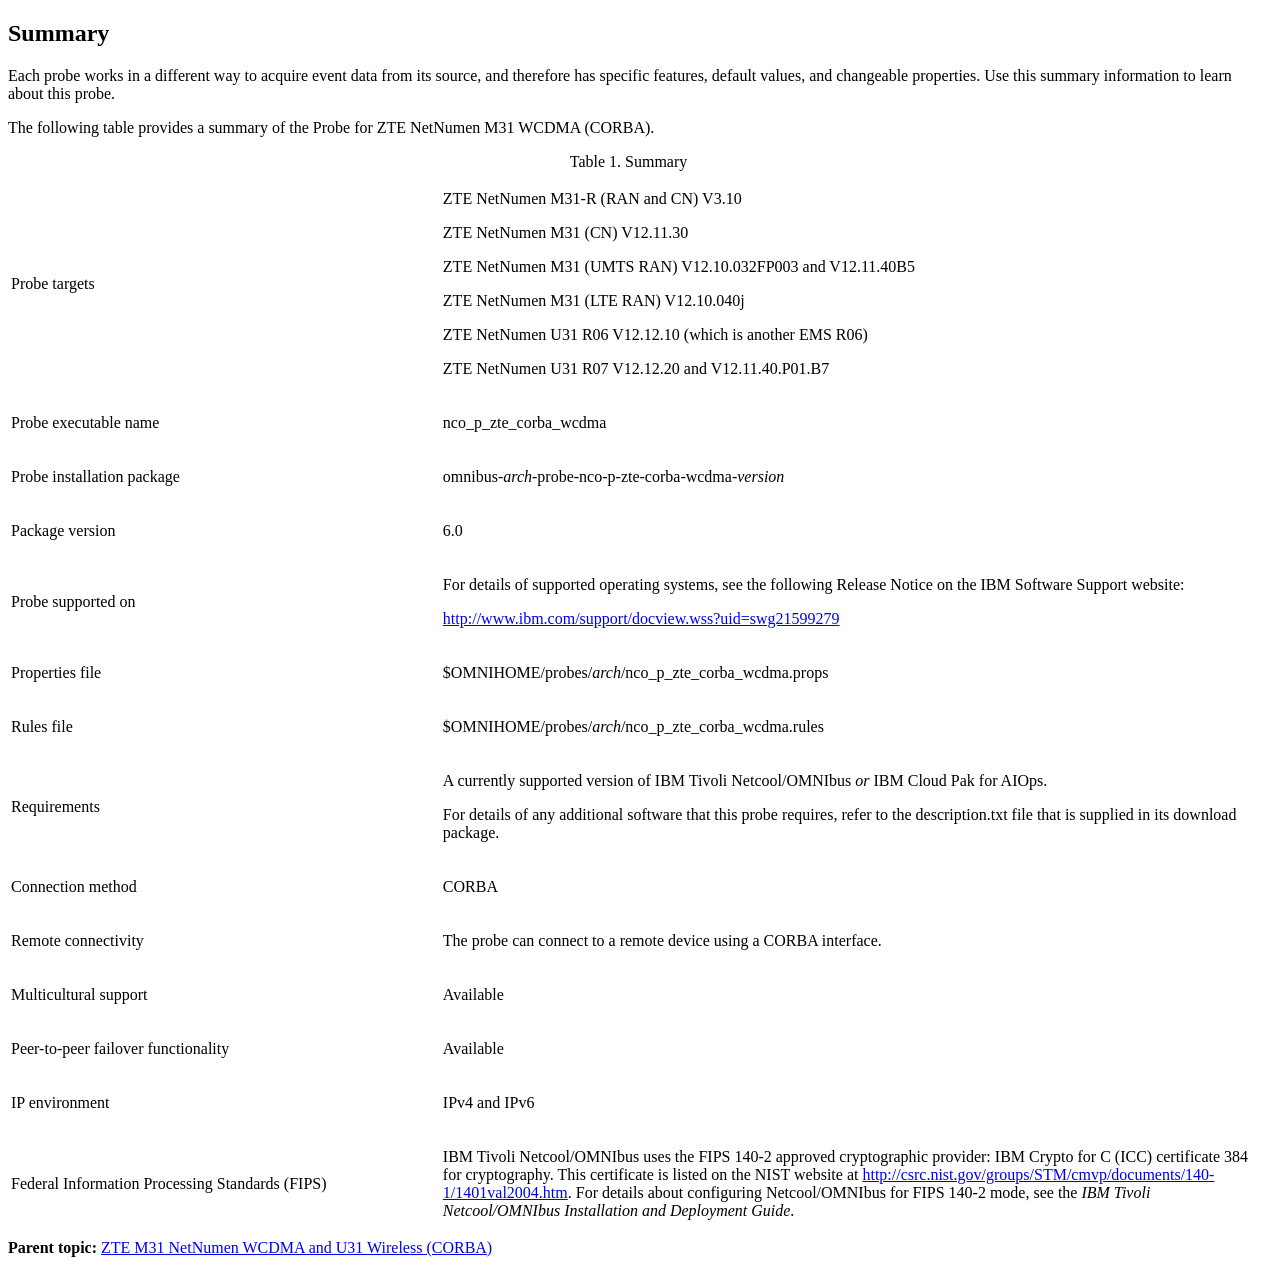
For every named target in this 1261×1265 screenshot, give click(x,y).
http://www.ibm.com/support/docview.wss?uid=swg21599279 (641, 618)
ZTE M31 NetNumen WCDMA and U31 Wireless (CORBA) (296, 1247)
